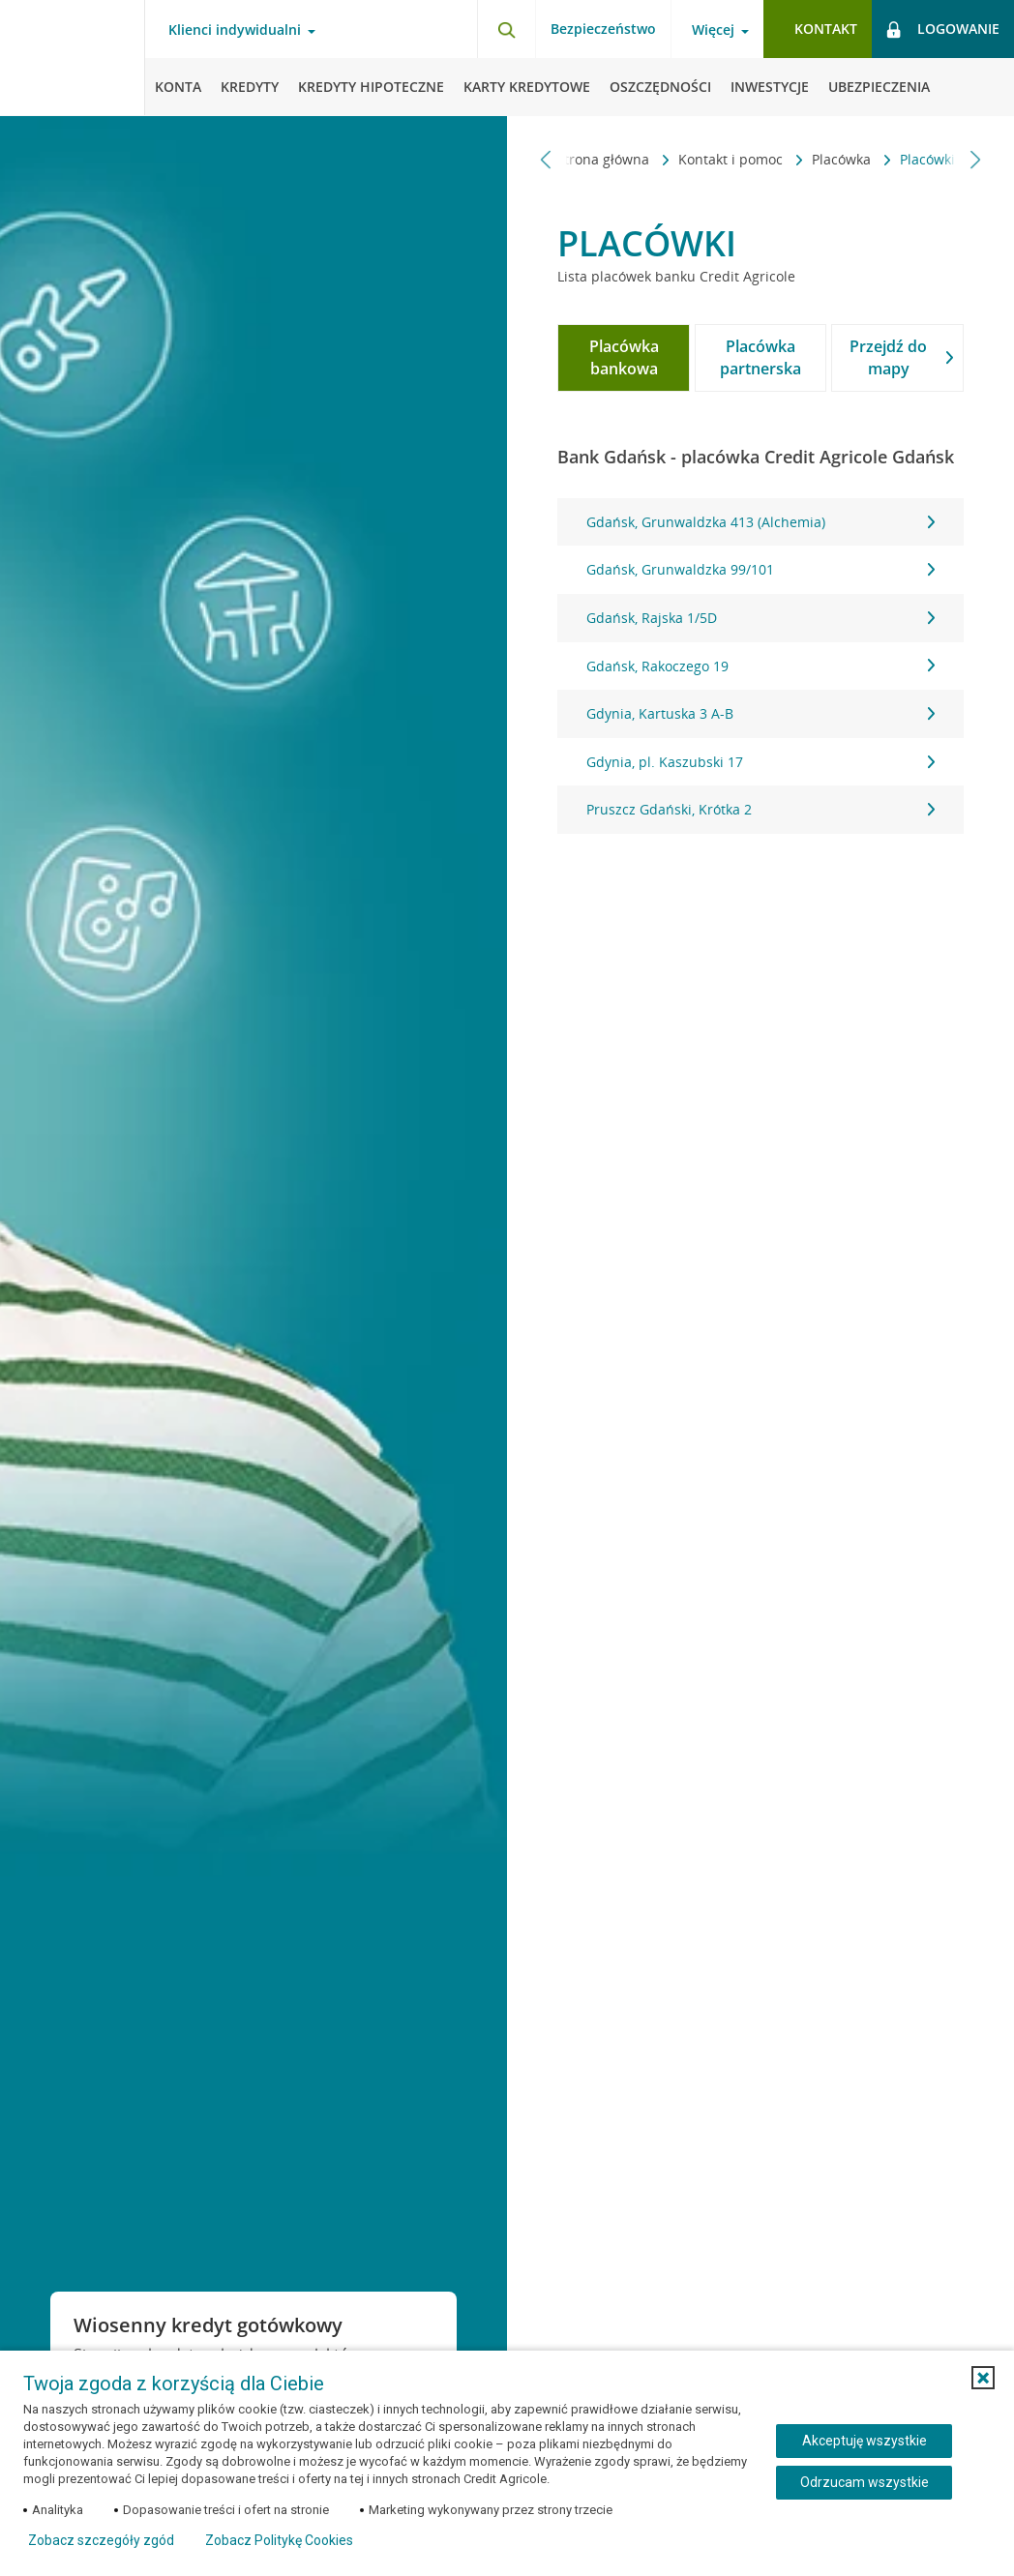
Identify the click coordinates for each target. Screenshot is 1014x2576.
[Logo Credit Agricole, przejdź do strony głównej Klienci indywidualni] (72, 58)
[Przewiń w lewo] (546, 159)
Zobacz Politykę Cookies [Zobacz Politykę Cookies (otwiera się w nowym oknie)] (279, 2540)
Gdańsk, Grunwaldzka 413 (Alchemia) (760, 522)
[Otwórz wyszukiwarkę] (506, 29)
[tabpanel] (760, 666)
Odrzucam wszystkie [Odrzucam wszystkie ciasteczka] (864, 2482)
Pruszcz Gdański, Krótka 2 (760, 809)
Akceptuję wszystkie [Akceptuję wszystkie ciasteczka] (864, 2440)
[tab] (623, 358)
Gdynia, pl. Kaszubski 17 (760, 762)
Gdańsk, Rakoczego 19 (760, 666)
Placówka (708, 159)
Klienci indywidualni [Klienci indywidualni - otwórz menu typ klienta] (234, 30)
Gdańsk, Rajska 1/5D (760, 617)
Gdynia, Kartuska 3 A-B (760, 713)
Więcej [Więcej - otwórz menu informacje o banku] (713, 30)
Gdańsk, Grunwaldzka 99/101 (760, 569)
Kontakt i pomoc (598, 159)
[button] (983, 2377)
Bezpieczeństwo (603, 28)
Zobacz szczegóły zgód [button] (101, 2540)
